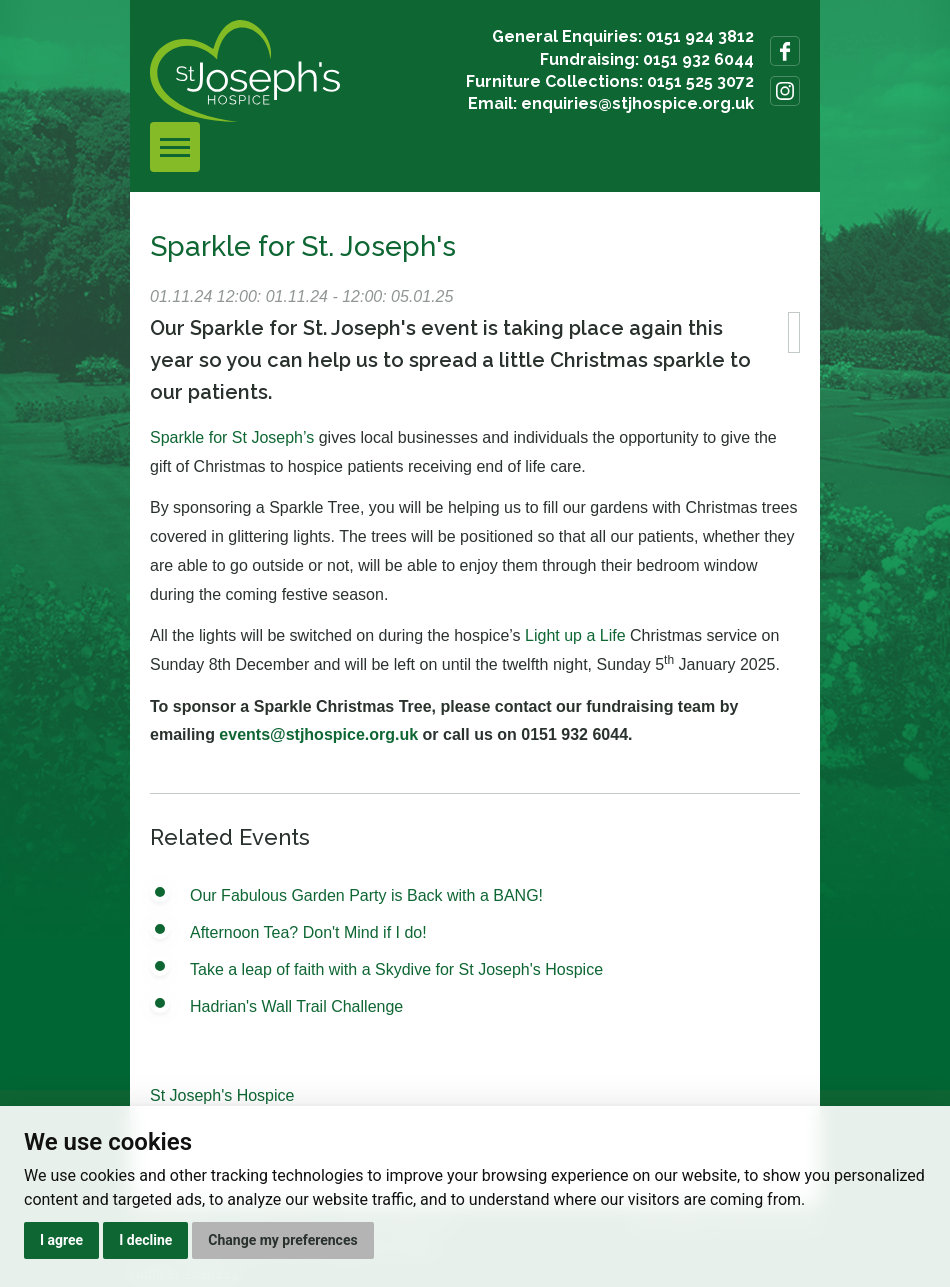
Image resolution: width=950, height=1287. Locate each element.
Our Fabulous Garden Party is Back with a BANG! (366, 895)
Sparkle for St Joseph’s (232, 437)
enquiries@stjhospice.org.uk (637, 103)
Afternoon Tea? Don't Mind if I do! (308, 932)
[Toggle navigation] (175, 147)
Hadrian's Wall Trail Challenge (296, 1006)
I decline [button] (145, 1240)
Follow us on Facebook (785, 51)
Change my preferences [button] (282, 1240)
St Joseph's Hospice (222, 1095)
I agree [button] (61, 1240)
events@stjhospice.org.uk (318, 734)
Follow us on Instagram (785, 91)
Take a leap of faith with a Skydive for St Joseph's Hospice (396, 969)
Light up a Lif (571, 635)
